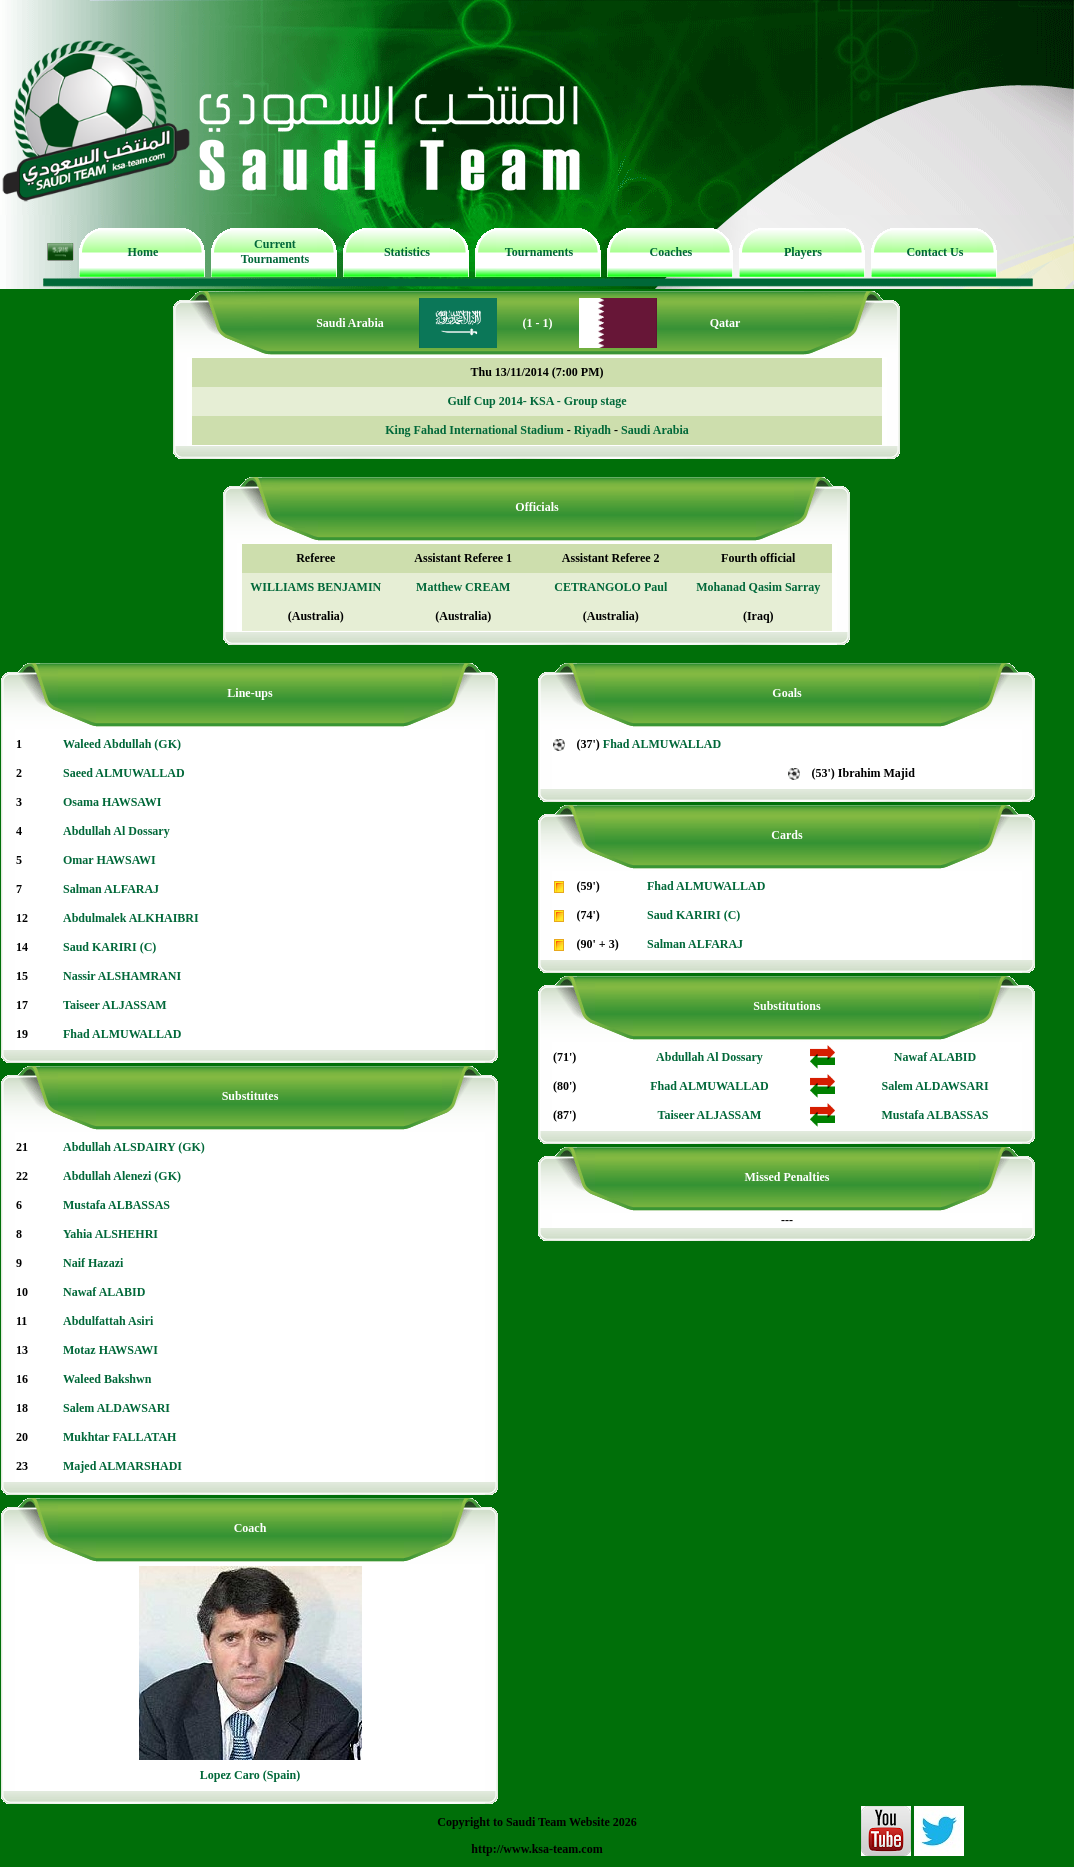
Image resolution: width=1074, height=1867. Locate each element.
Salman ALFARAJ (111, 889)
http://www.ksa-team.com (536, 1849)
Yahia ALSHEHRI (110, 1234)
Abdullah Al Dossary (116, 831)
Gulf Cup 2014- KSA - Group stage (536, 401)
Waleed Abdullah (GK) (122, 744)
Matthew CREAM (463, 587)
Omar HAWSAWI (109, 860)
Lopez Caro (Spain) (250, 1775)
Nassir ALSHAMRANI (122, 976)
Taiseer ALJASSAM (115, 1005)
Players (803, 252)
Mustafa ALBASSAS (116, 1205)
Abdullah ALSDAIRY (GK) (134, 1147)
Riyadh (592, 430)
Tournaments (539, 252)
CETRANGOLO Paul (610, 587)
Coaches (671, 252)
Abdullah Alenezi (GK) (122, 1176)
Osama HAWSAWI (112, 802)
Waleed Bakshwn (107, 1379)
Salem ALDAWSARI (116, 1408)
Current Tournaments (275, 251)
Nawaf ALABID (104, 1292)
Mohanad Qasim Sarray (758, 587)
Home (143, 252)
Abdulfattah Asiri (108, 1321)
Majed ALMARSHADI (122, 1466)
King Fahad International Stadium (474, 430)
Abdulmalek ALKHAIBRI (131, 918)
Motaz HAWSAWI (110, 1350)
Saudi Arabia (655, 430)
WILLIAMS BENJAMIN (315, 587)
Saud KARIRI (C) (109, 947)
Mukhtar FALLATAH (119, 1437)
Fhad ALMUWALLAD (122, 1034)
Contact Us (934, 252)
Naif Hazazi (93, 1263)
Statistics (407, 252)
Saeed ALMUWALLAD (124, 773)
